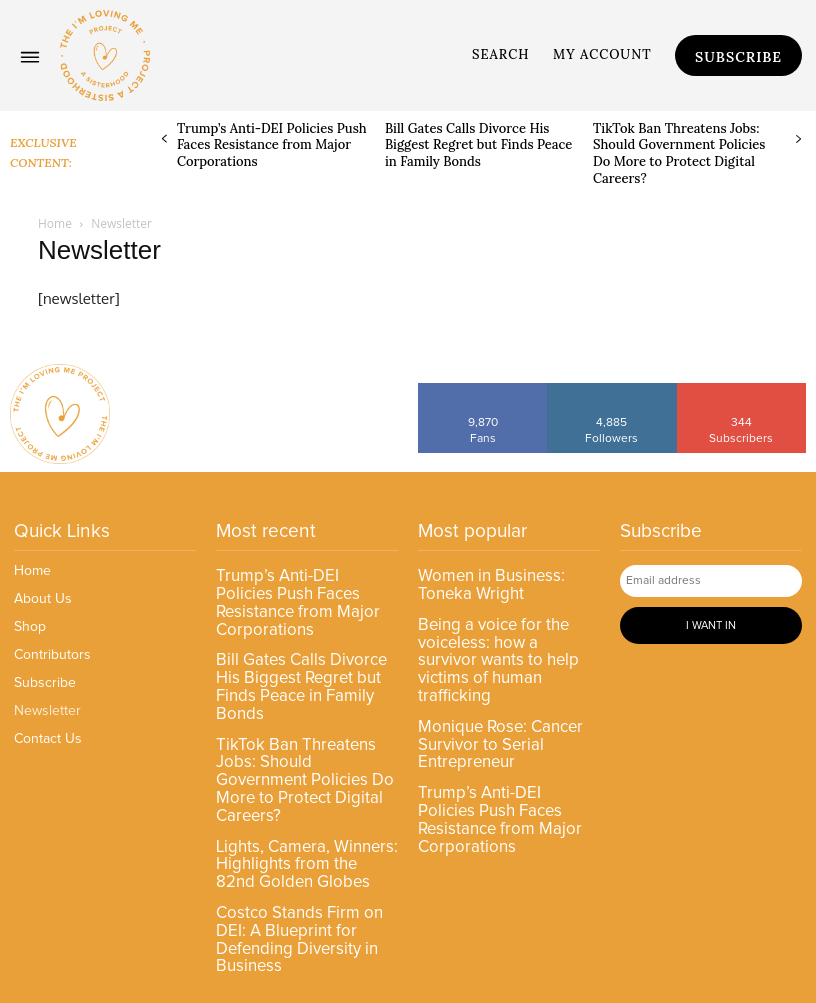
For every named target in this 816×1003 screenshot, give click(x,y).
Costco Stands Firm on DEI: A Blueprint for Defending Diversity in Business (294, 875)
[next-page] (798, 139)
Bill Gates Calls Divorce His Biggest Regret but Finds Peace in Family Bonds (479, 145)
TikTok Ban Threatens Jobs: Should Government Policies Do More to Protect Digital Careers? (679, 154)
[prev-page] (164, 139)
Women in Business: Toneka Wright (488, 583)
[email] (711, 580)
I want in (711, 622)
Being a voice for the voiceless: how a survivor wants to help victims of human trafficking (505, 644)
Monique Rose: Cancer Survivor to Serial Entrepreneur (497, 713)
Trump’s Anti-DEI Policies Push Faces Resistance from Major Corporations (272, 145)
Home (55, 223)
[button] (501, 55)
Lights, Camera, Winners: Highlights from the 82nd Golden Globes (303, 806)
